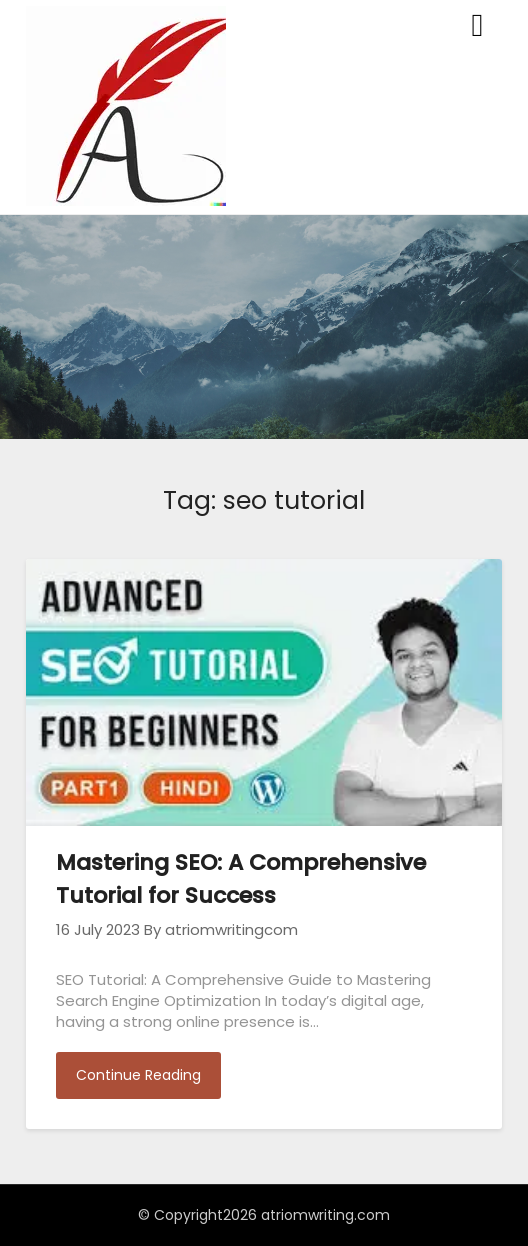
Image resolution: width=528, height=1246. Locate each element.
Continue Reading (138, 1075)
